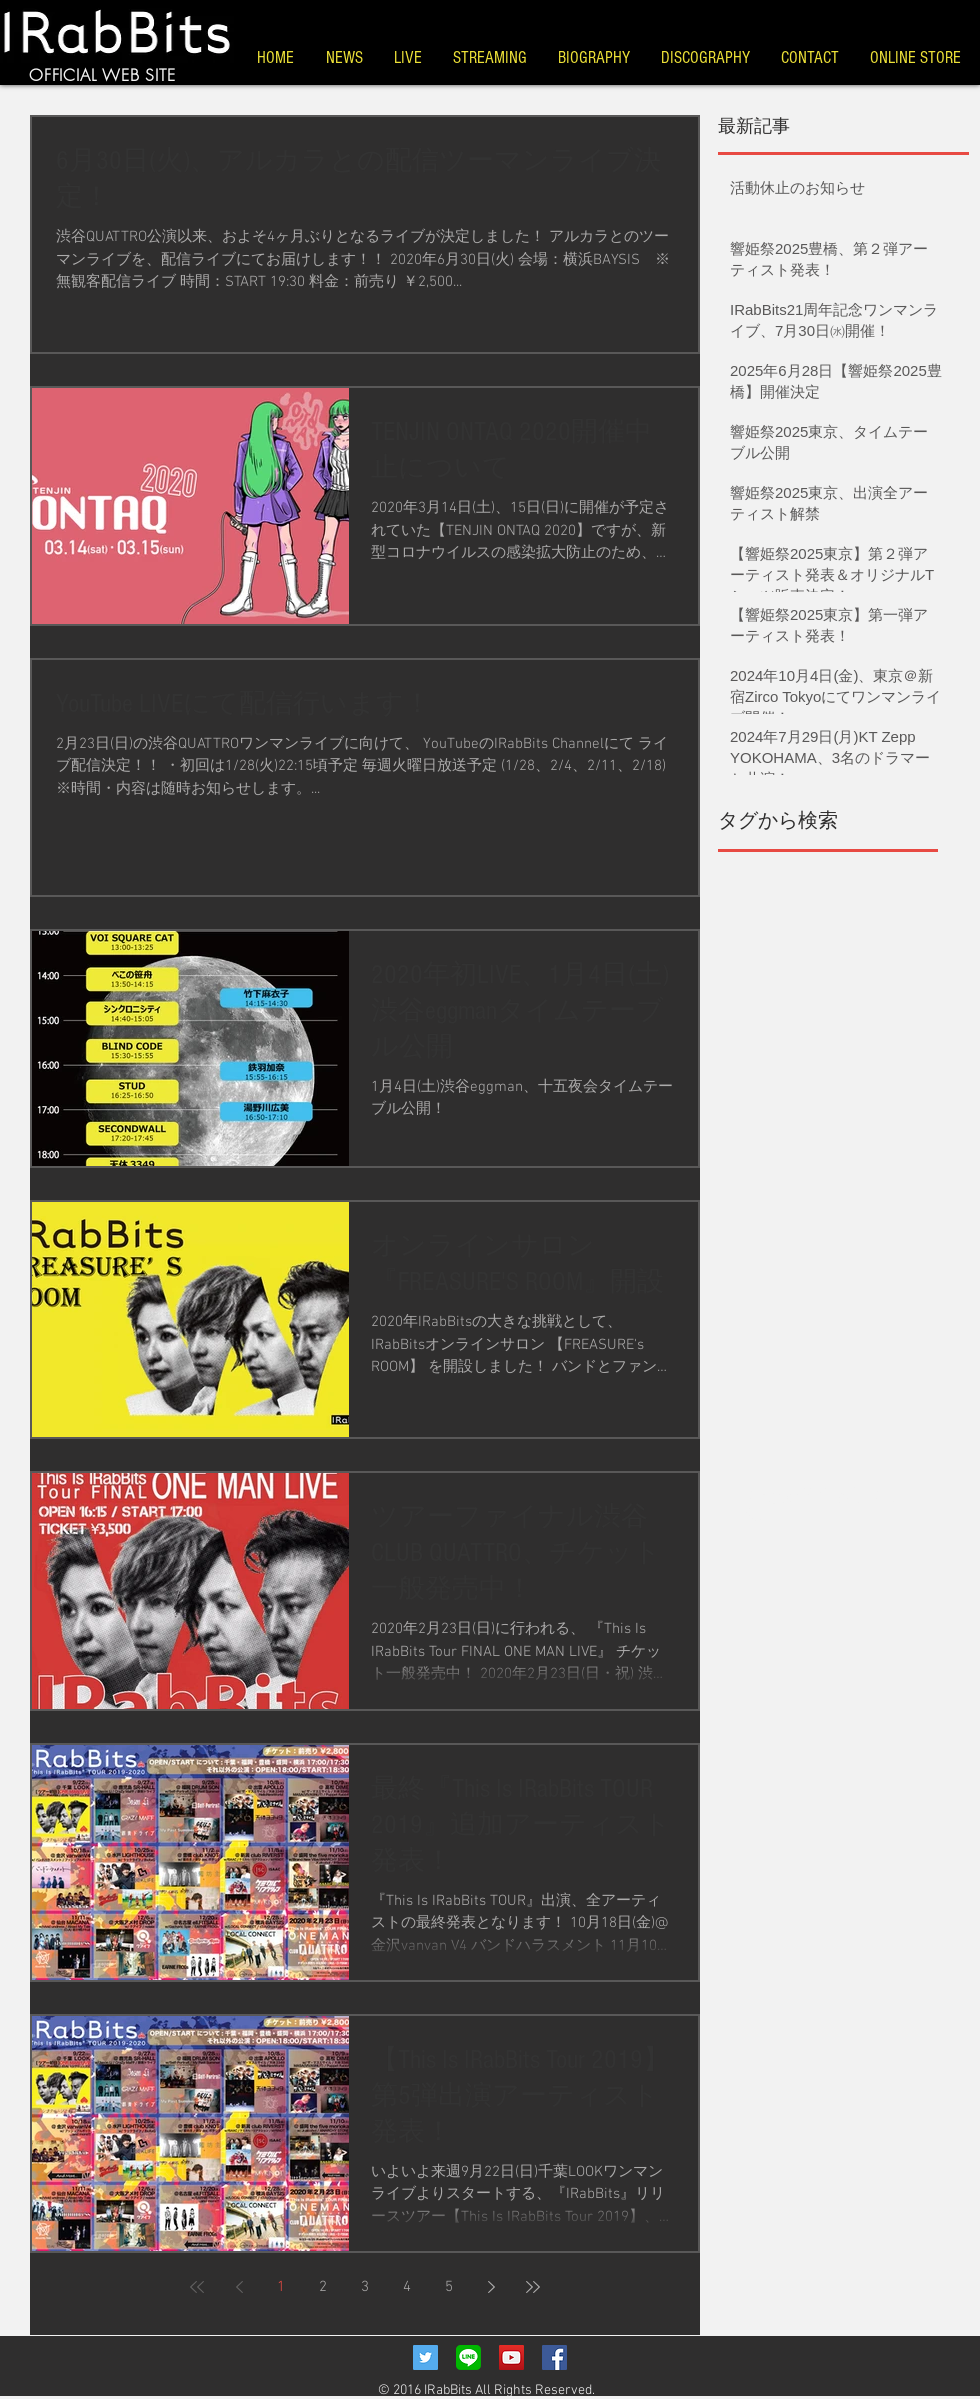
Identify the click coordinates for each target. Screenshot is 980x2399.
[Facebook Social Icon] (554, 2357)
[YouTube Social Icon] (511, 2357)
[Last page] (533, 2287)
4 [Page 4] (407, 2287)
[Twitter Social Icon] (425, 2357)
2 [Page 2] (323, 2287)
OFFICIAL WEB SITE (102, 75)
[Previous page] (239, 2287)
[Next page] (491, 2287)
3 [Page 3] (365, 2287)
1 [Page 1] (281, 2287)
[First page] (197, 2287)
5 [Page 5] (449, 2287)
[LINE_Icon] (468, 2357)
